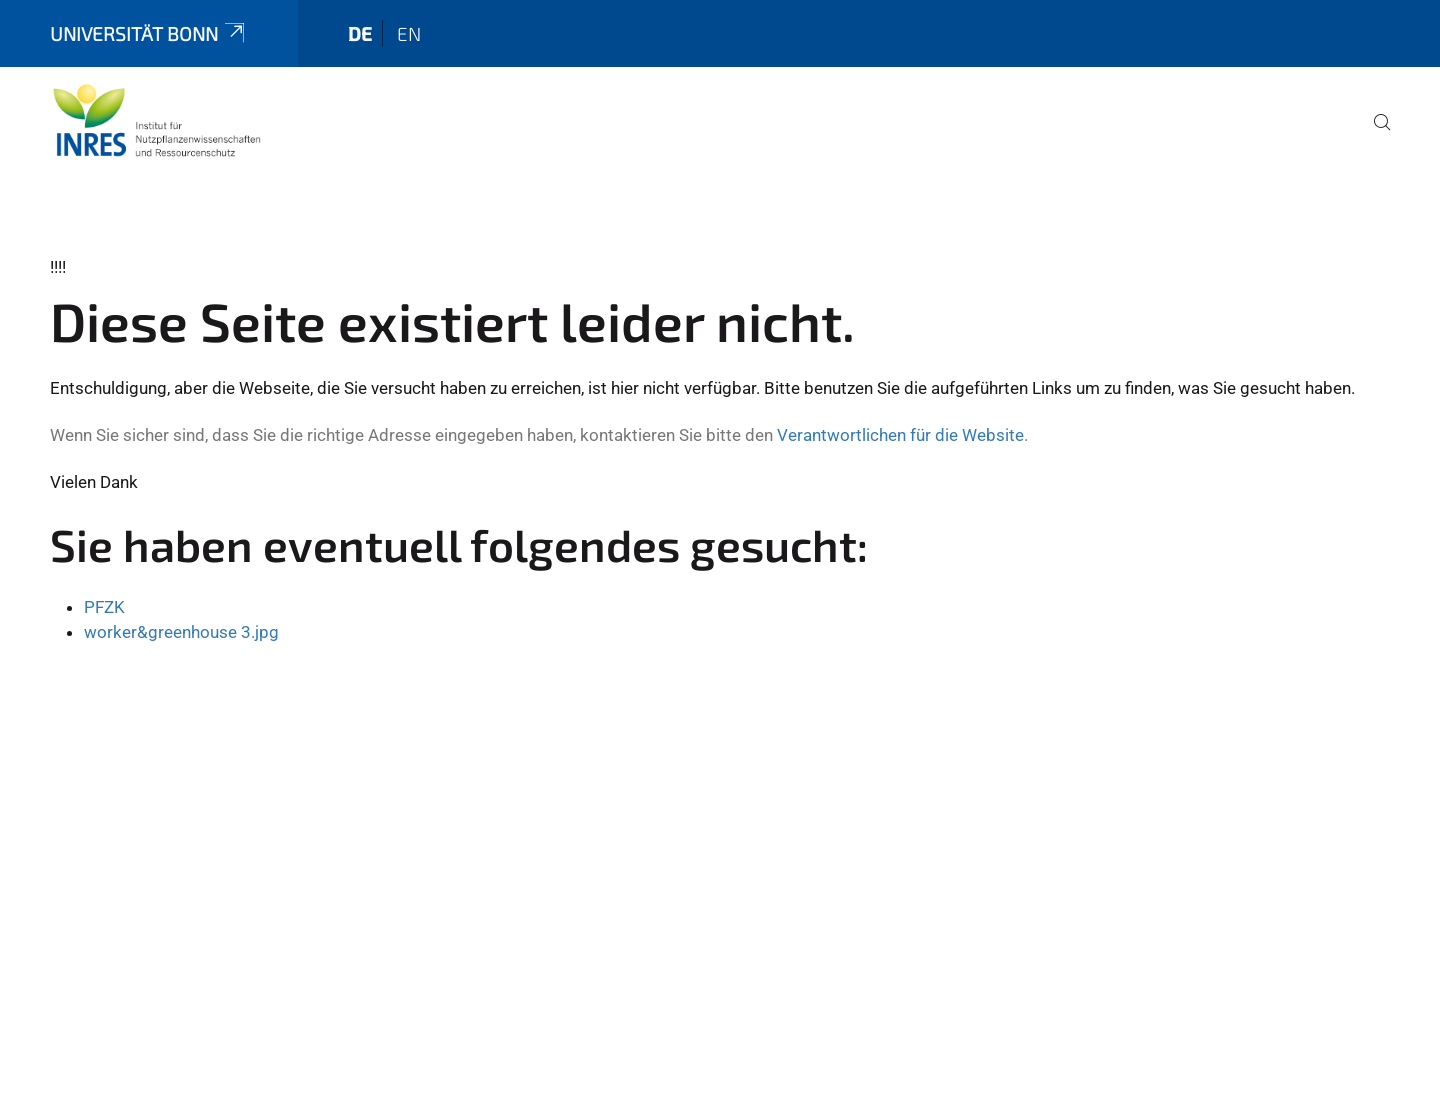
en (409, 33)
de (360, 33)
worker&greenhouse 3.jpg (181, 632)
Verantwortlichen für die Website (900, 435)
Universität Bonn (149, 33)
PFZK (104, 607)
